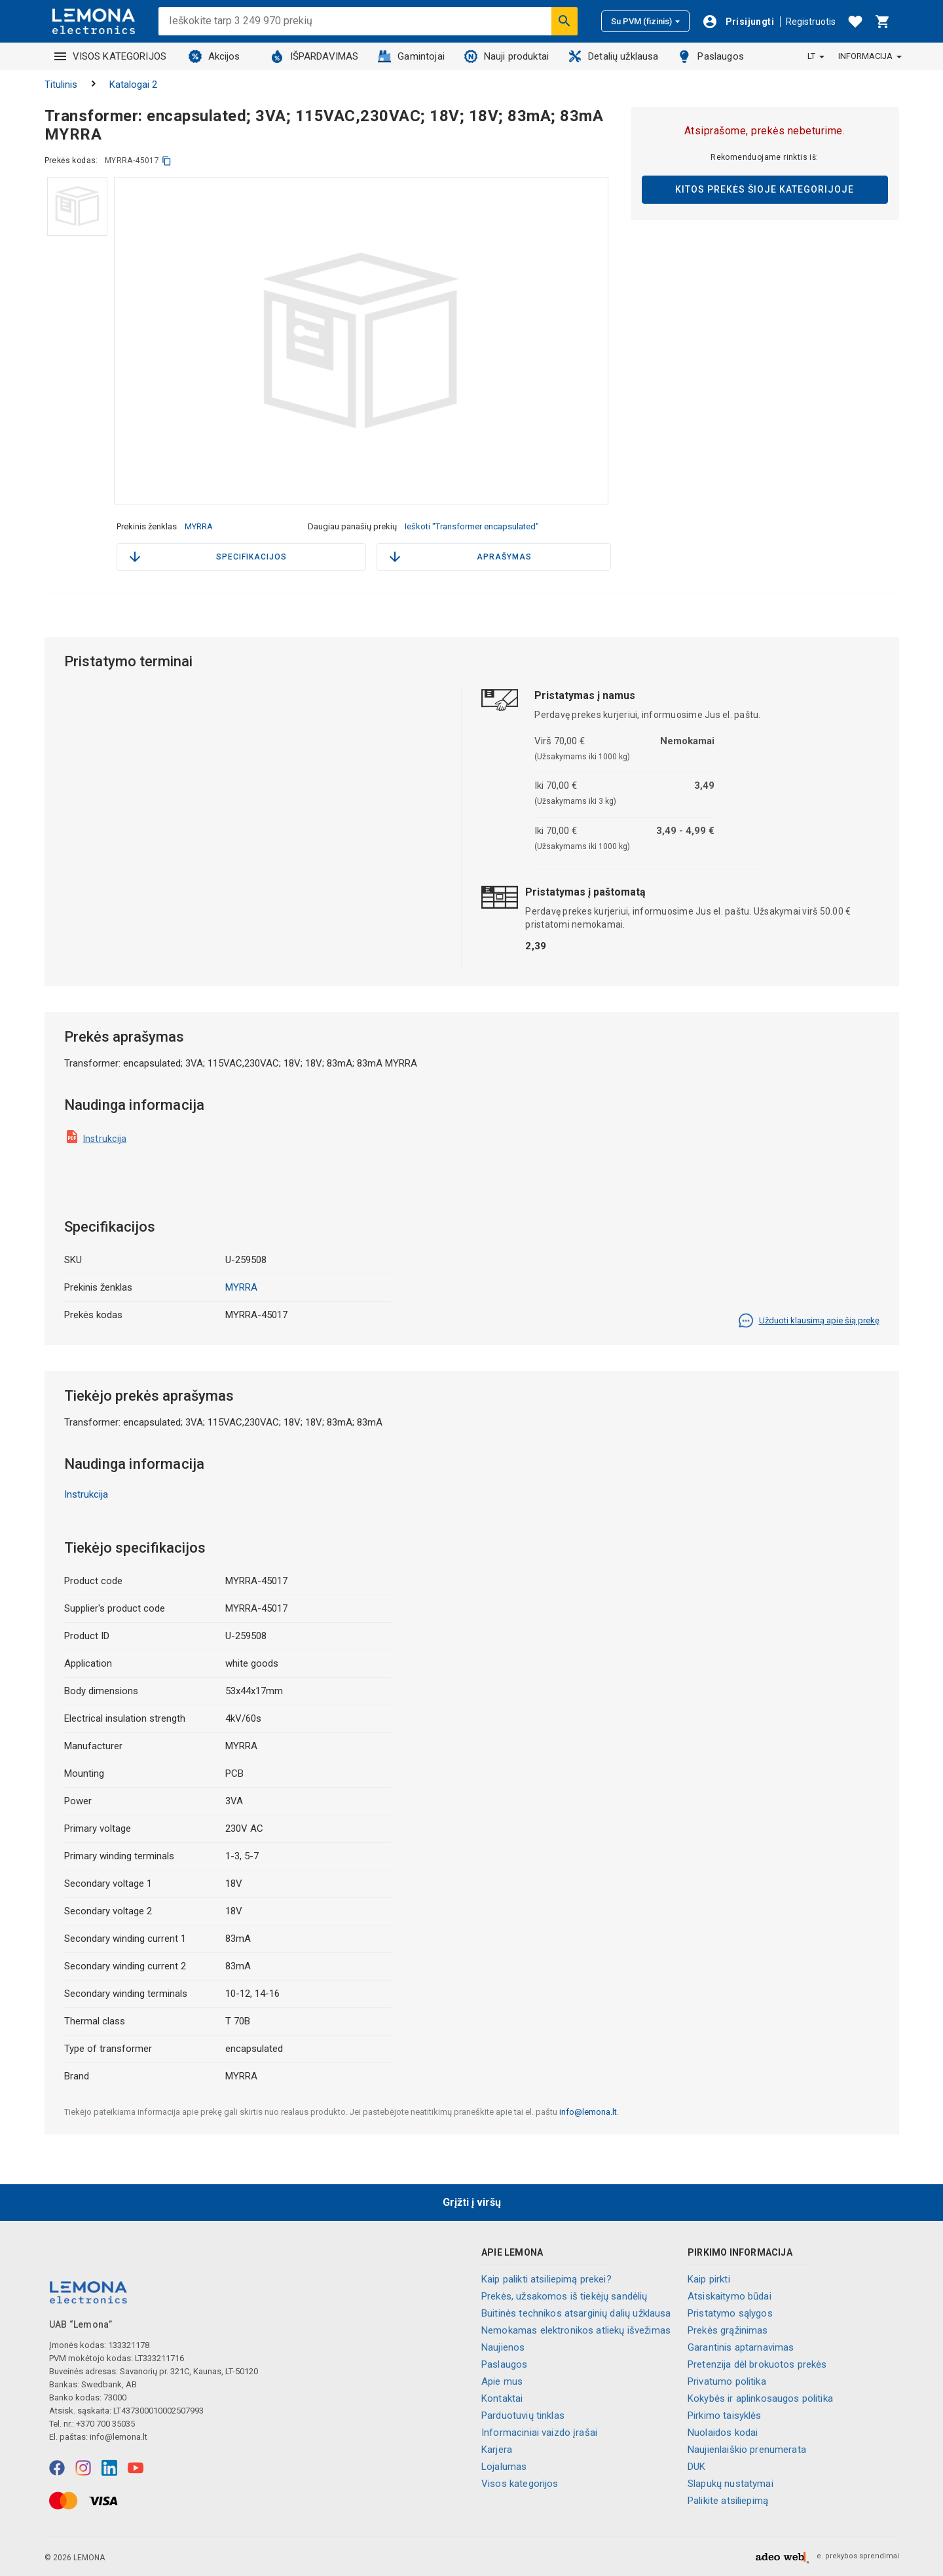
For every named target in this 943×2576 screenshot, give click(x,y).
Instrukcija (105, 1138)
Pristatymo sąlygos (730, 2313)
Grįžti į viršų (472, 2202)
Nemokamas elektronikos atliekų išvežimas (576, 2330)
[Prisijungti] (738, 21)
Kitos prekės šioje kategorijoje (764, 189)
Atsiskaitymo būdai (729, 2296)
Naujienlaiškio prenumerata (747, 2449)
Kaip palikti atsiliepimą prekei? (546, 2279)
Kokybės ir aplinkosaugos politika (760, 2398)
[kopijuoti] (166, 161)
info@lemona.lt (588, 2112)
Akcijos (214, 56)
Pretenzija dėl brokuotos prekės (757, 2364)
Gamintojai (411, 56)
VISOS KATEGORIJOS (110, 56)
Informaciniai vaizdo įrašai (539, 2432)
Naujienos (503, 2347)
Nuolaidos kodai (723, 2432)
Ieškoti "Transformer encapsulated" (472, 526)
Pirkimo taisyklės (725, 2415)
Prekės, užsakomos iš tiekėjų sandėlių (564, 2296)
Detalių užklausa (613, 56)
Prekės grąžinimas (728, 2330)
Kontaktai (502, 2398)
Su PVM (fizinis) (645, 21)
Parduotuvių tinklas (522, 2415)
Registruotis (811, 21)
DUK (696, 2466)
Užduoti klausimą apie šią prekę (808, 1321)
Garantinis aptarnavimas (741, 2347)
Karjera (496, 2449)
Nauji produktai (506, 56)
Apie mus (502, 2381)
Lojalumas (504, 2466)
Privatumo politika (727, 2381)
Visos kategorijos (520, 2484)
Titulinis (61, 84)
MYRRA (199, 526)
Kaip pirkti (709, 2279)
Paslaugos (710, 56)
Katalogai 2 (133, 84)
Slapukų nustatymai (730, 2484)
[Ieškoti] (564, 21)
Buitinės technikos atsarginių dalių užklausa (576, 2313)
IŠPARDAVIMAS (314, 56)
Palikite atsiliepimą (728, 2501)
